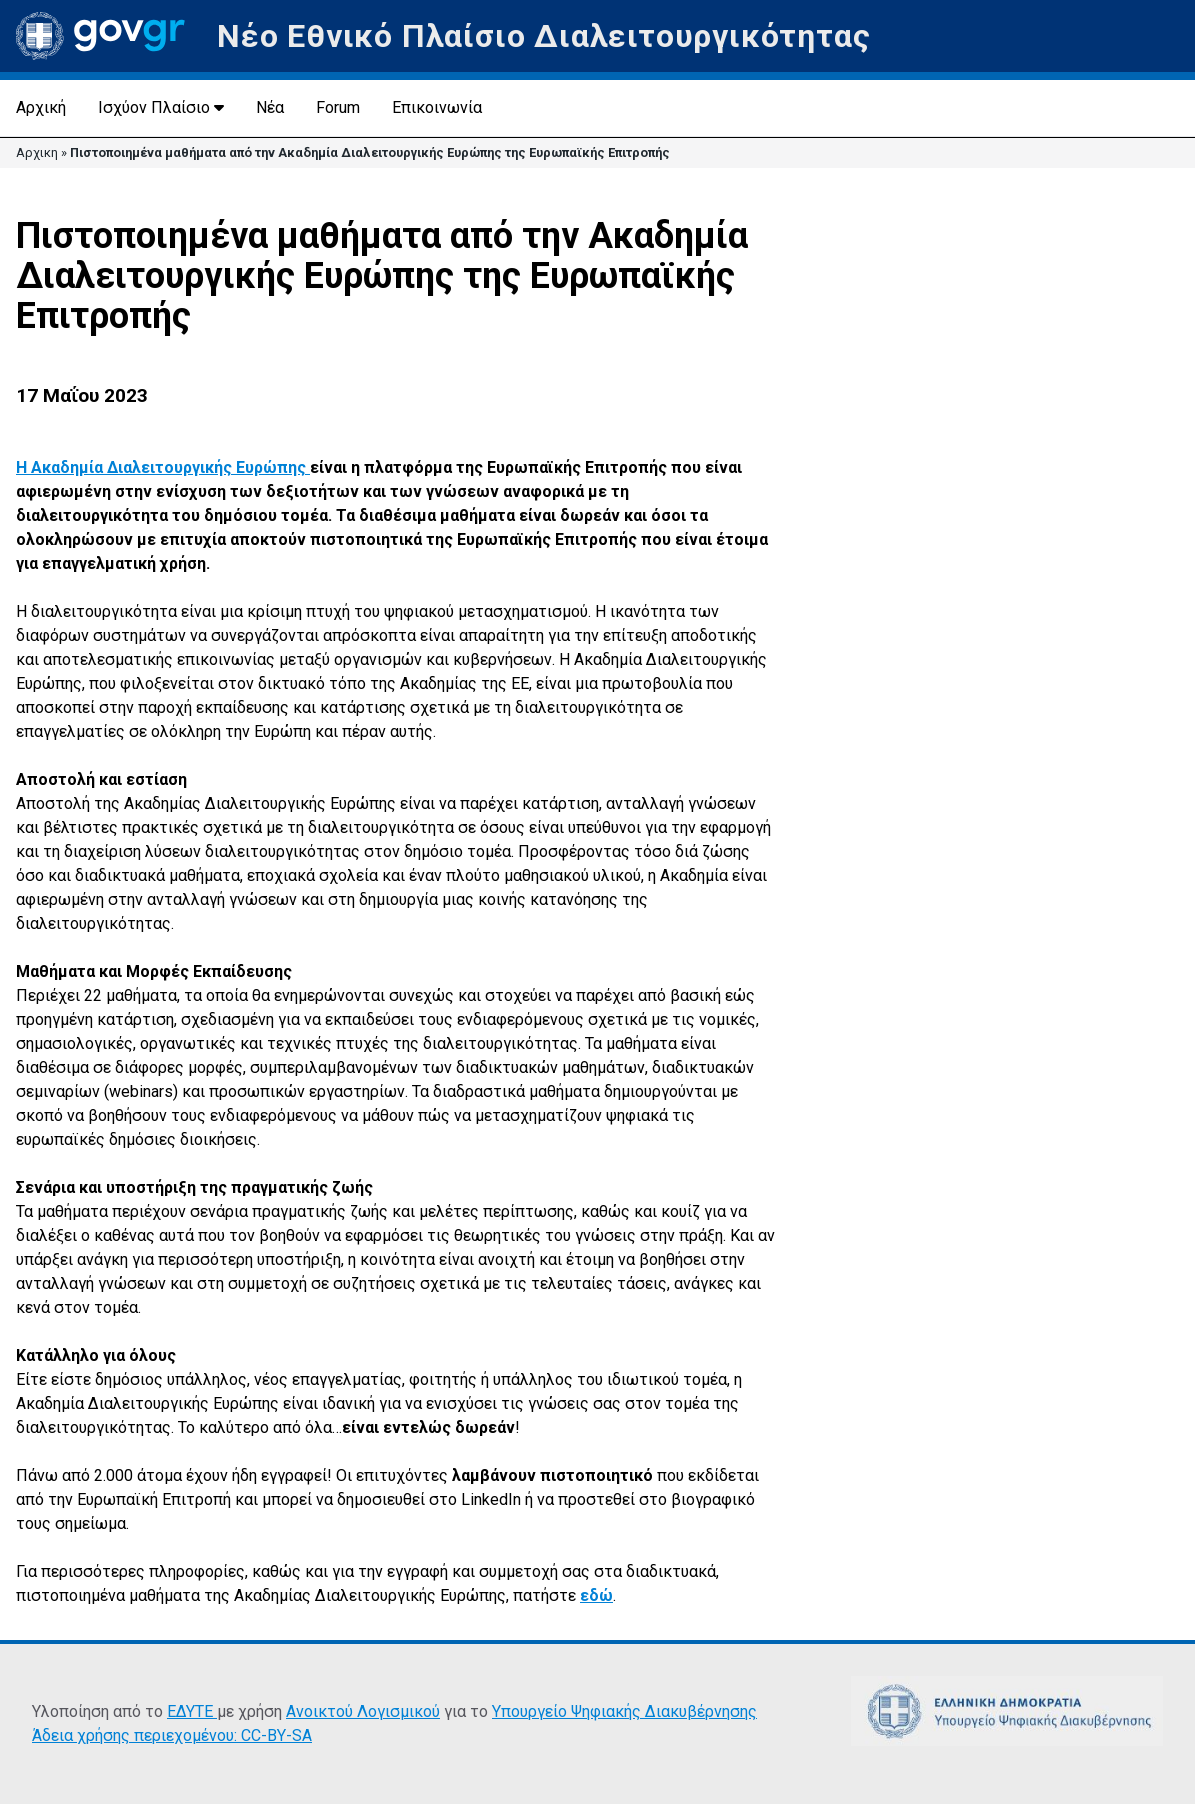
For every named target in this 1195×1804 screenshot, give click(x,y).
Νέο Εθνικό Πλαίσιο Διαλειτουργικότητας (543, 36)
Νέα (270, 107)
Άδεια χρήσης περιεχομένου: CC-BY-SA (172, 1735)
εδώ (596, 1595)
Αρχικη (37, 152)
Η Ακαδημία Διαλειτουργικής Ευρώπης (163, 467)
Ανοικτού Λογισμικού (363, 1711)
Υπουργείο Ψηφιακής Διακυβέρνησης (624, 1711)
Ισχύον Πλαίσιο (154, 107)
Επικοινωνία (437, 107)
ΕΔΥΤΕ (192, 1711)
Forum (338, 107)
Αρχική (41, 107)
